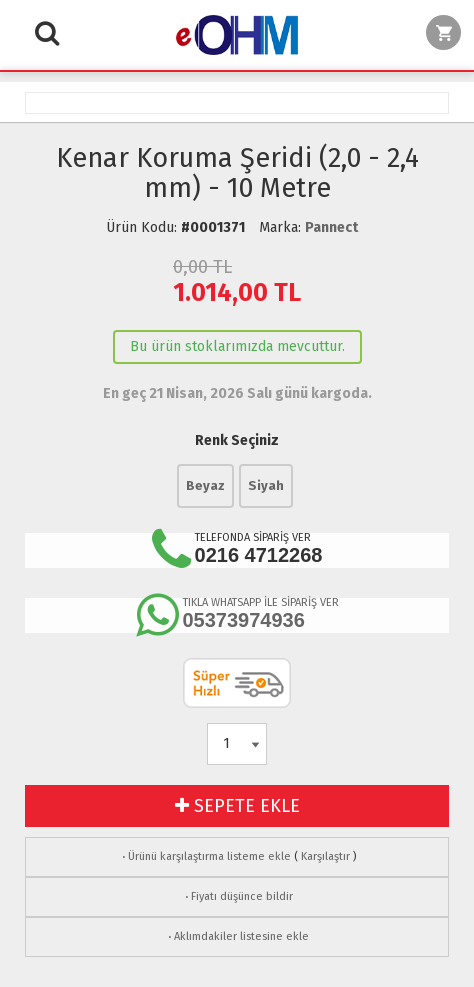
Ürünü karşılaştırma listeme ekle (205, 856)
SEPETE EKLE (237, 806)
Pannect (331, 227)
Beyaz (205, 485)
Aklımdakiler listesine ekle (237, 936)
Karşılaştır (325, 856)
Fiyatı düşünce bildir (237, 896)
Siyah (266, 485)
